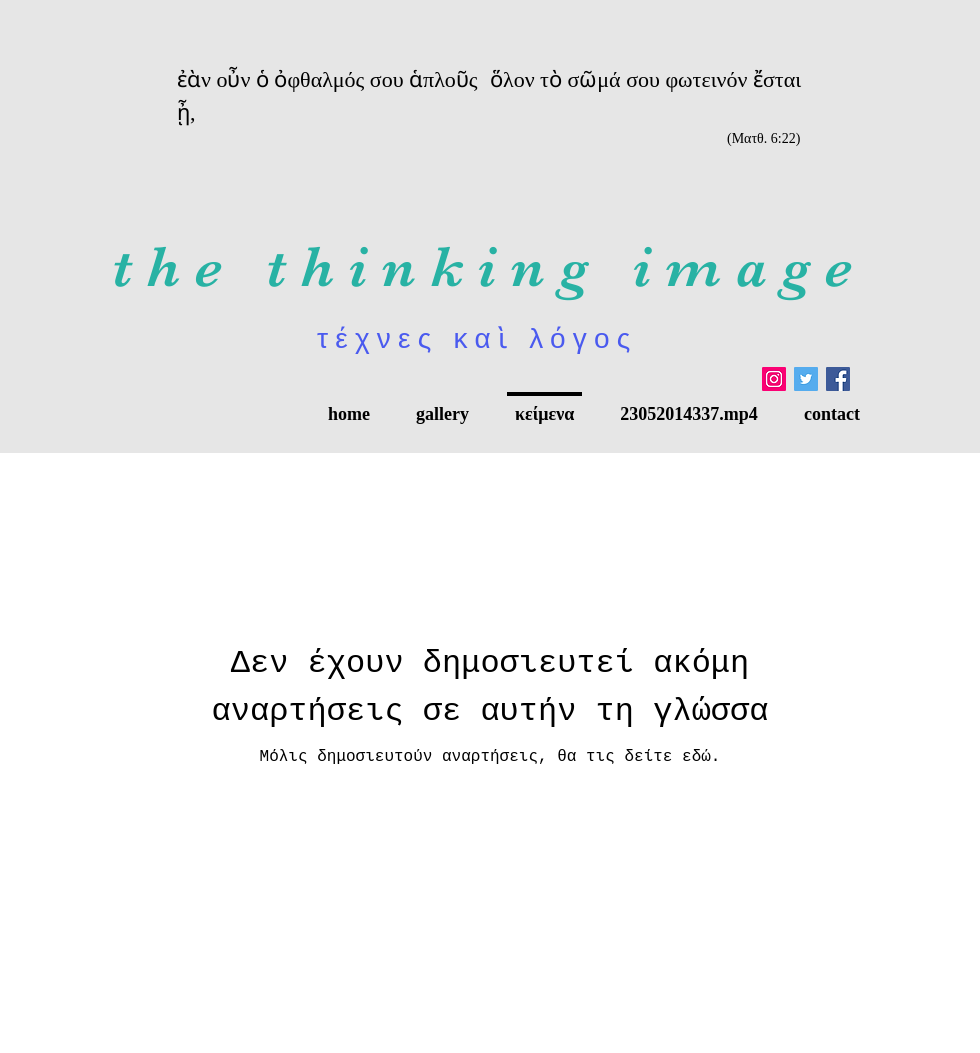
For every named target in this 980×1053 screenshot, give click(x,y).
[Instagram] (774, 379)
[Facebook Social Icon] (838, 379)
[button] (442, 405)
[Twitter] (806, 379)
